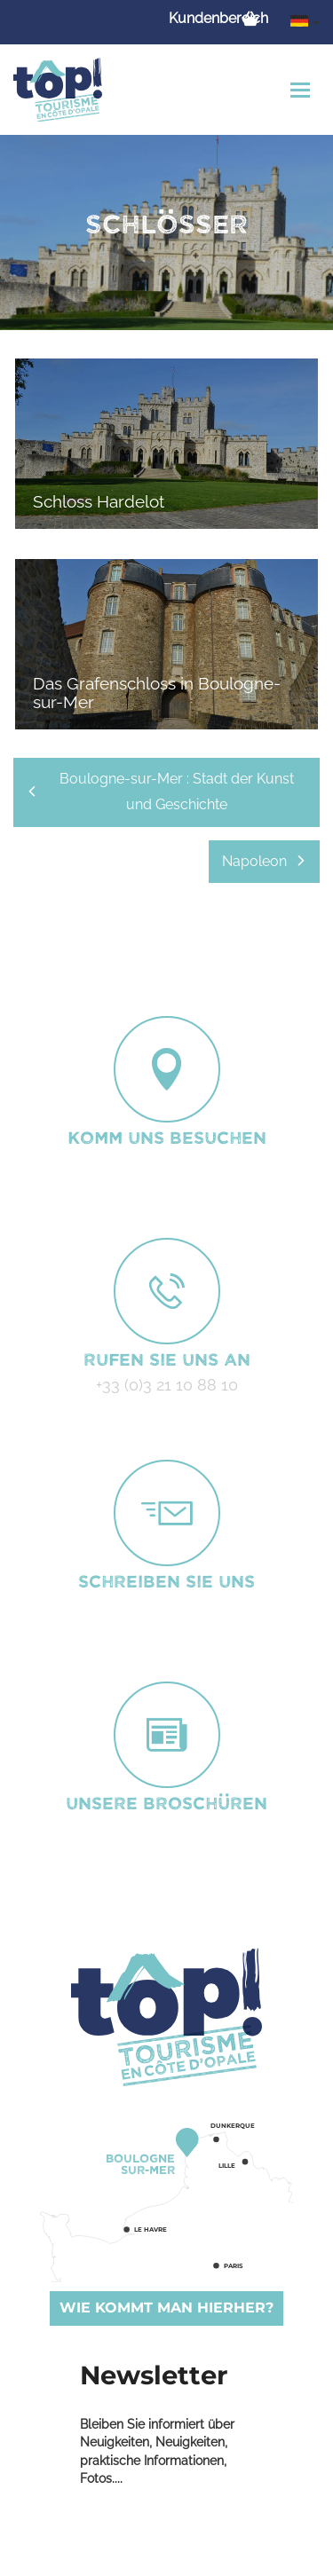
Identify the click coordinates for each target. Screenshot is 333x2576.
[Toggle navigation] (302, 90)
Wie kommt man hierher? (166, 2307)
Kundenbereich (218, 18)
